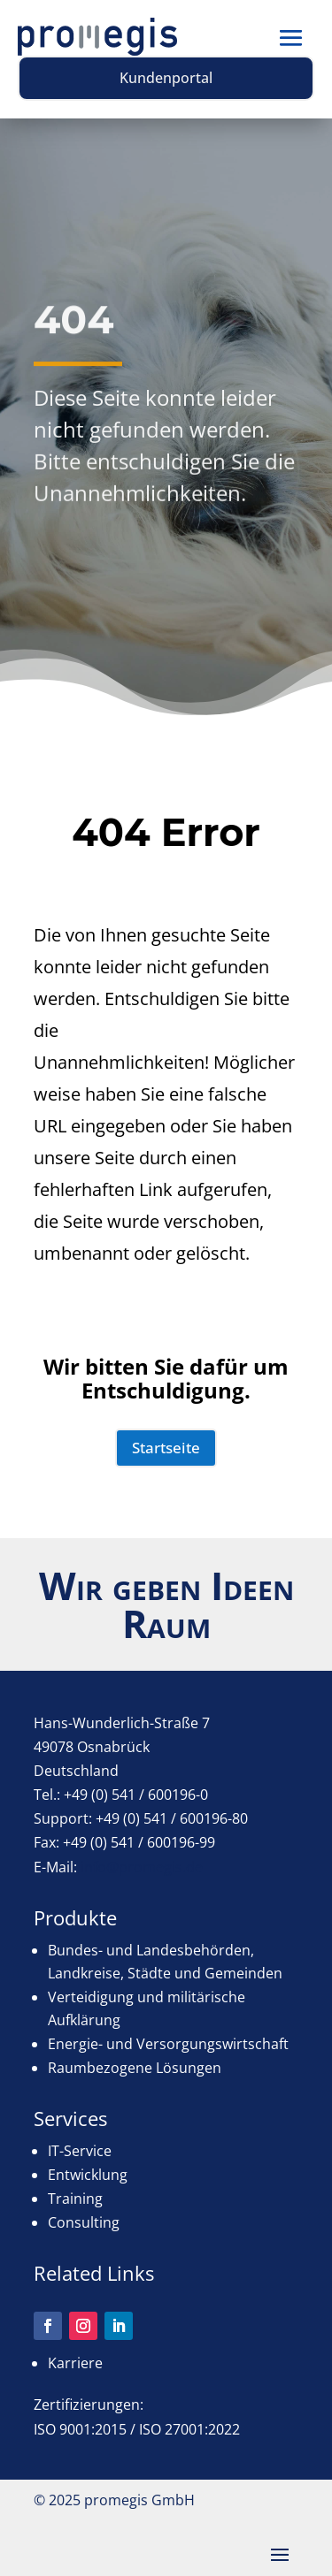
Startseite (166, 1447)
